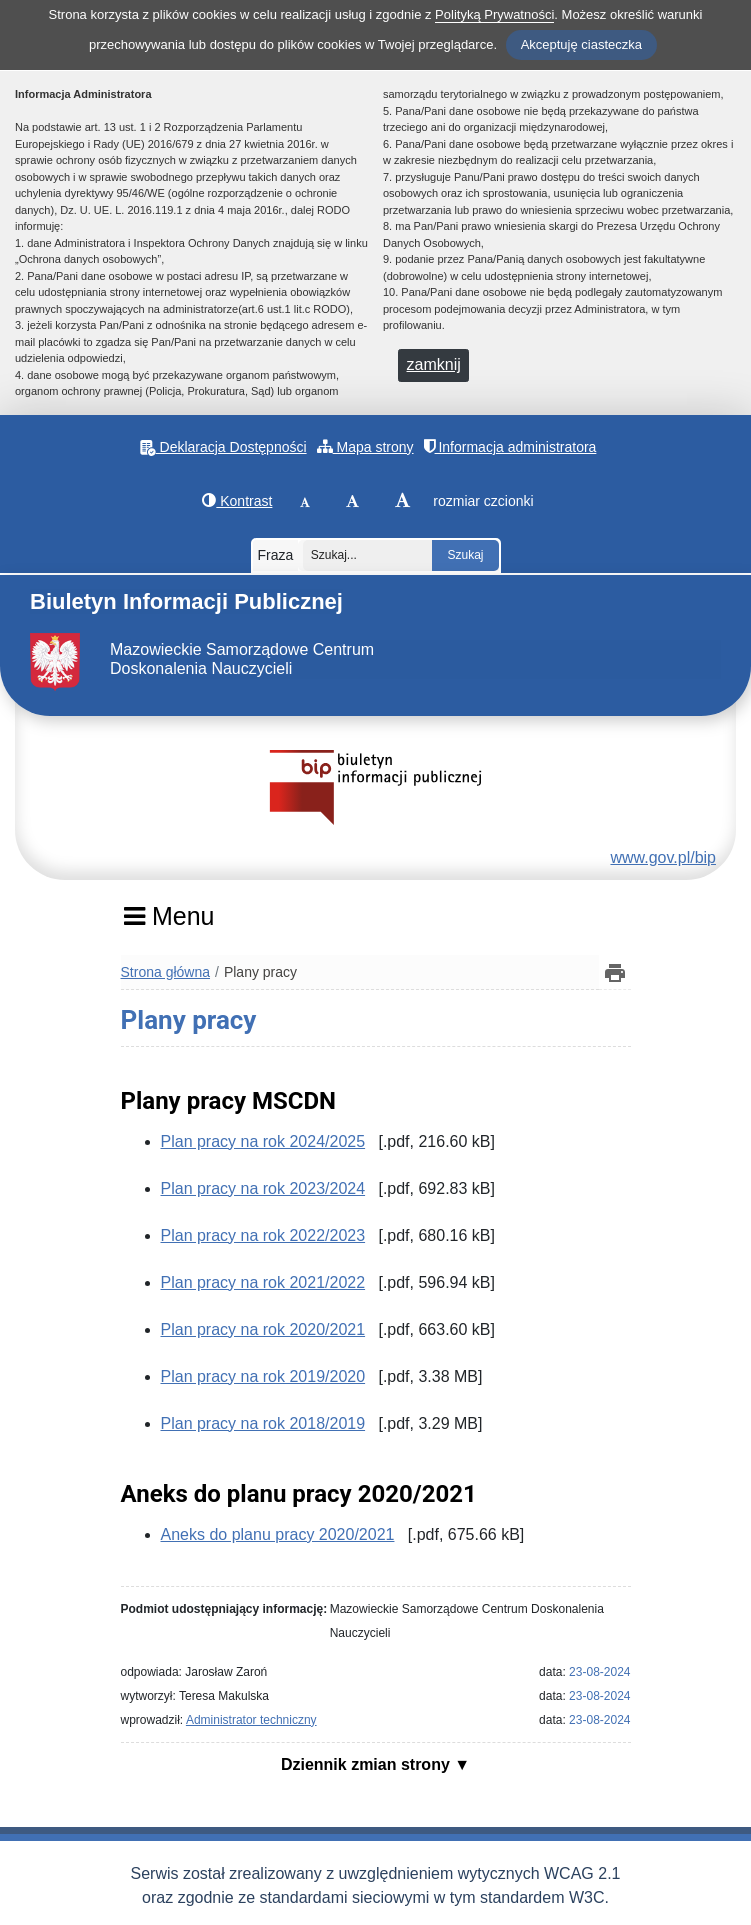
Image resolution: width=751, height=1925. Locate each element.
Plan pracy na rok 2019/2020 (263, 1376)
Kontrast (237, 500)
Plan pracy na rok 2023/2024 (263, 1188)
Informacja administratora (510, 446)
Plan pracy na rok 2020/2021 (263, 1329)
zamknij (434, 364)
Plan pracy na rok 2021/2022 (263, 1282)
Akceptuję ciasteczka (581, 44)
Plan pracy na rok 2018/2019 (263, 1423)
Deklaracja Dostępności (223, 447)
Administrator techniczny (251, 1720)
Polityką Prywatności (494, 14)
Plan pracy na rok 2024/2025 (263, 1141)
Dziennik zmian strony (367, 1764)
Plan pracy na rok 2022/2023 (263, 1235)
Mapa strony (365, 446)
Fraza (276, 555)
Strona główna (166, 972)
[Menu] (169, 922)
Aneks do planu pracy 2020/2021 (278, 1534)
